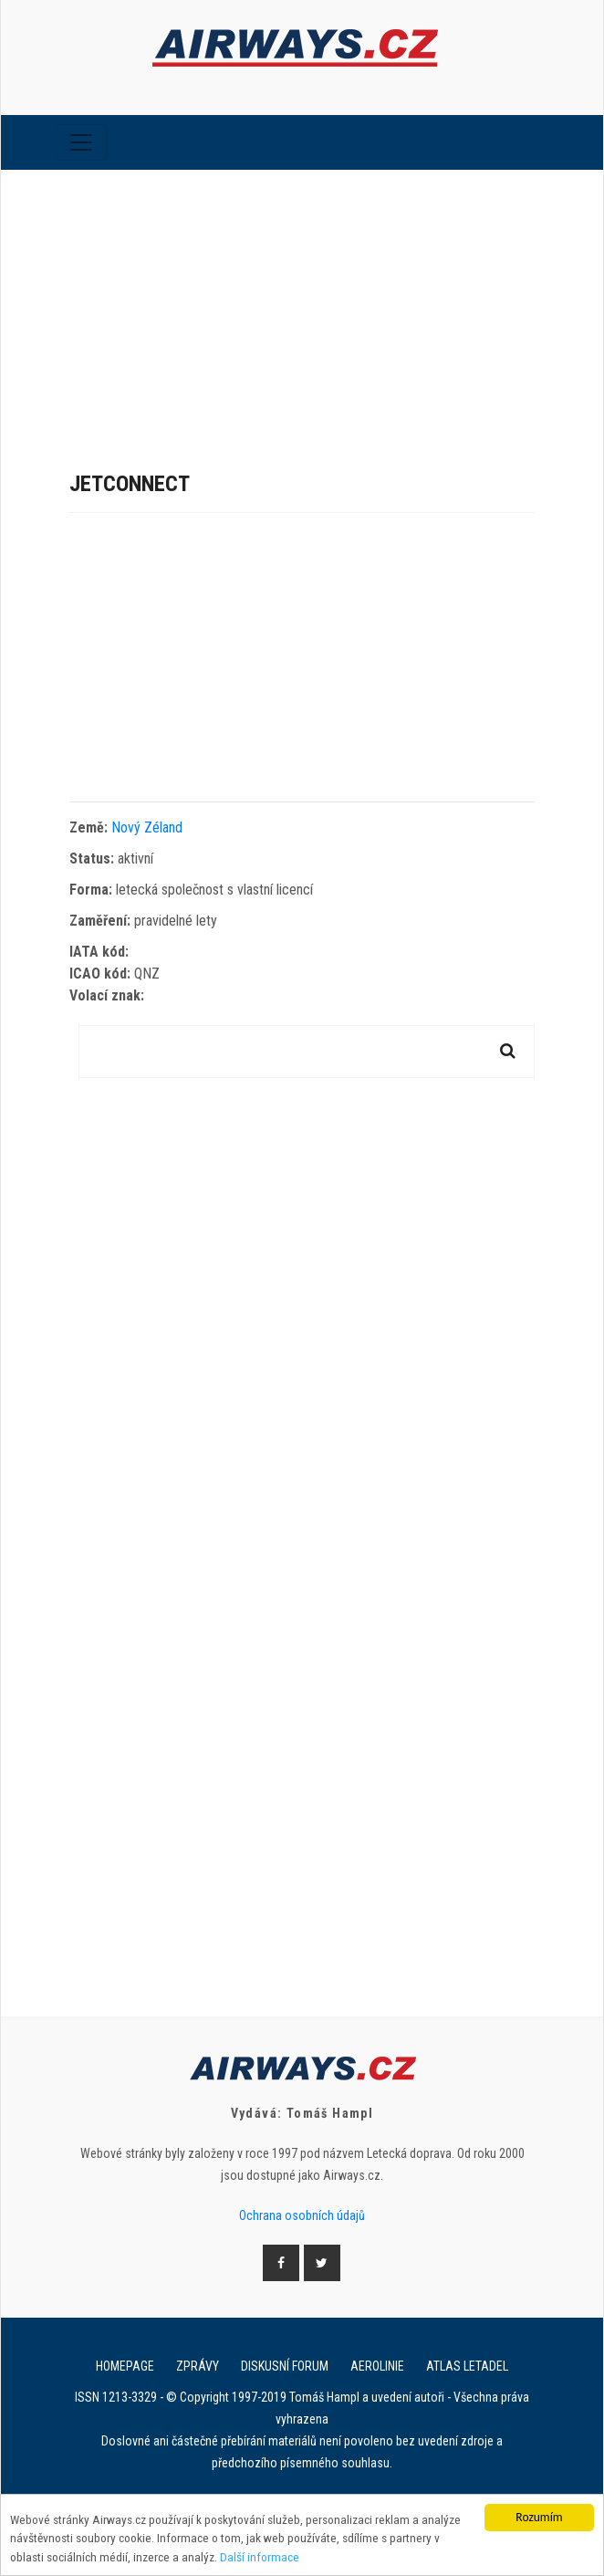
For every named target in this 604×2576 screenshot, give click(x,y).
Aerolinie (377, 2366)
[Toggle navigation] (81, 142)
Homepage (125, 2366)
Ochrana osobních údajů (302, 2215)
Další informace (259, 2557)
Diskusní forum (284, 2366)
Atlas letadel (467, 2366)
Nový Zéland (146, 827)
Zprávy (197, 2366)
